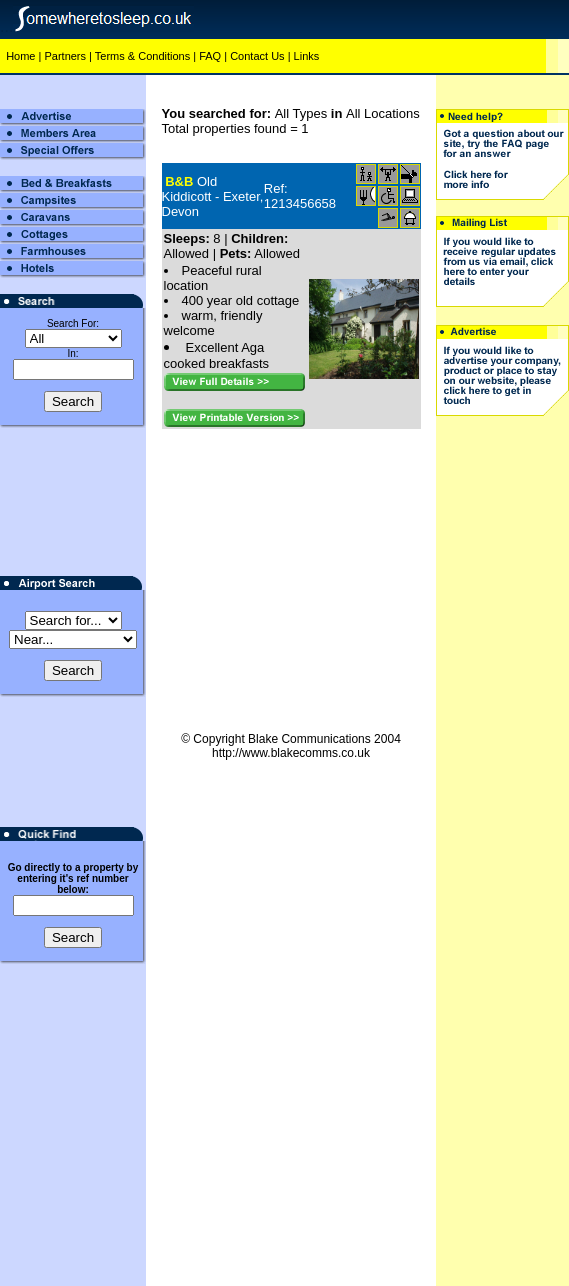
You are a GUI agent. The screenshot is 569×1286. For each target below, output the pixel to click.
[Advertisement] (503, 732)
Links (307, 56)
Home (20, 56)
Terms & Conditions (142, 56)
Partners (65, 56)
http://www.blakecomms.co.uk (291, 753)
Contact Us (257, 56)
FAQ (210, 56)
